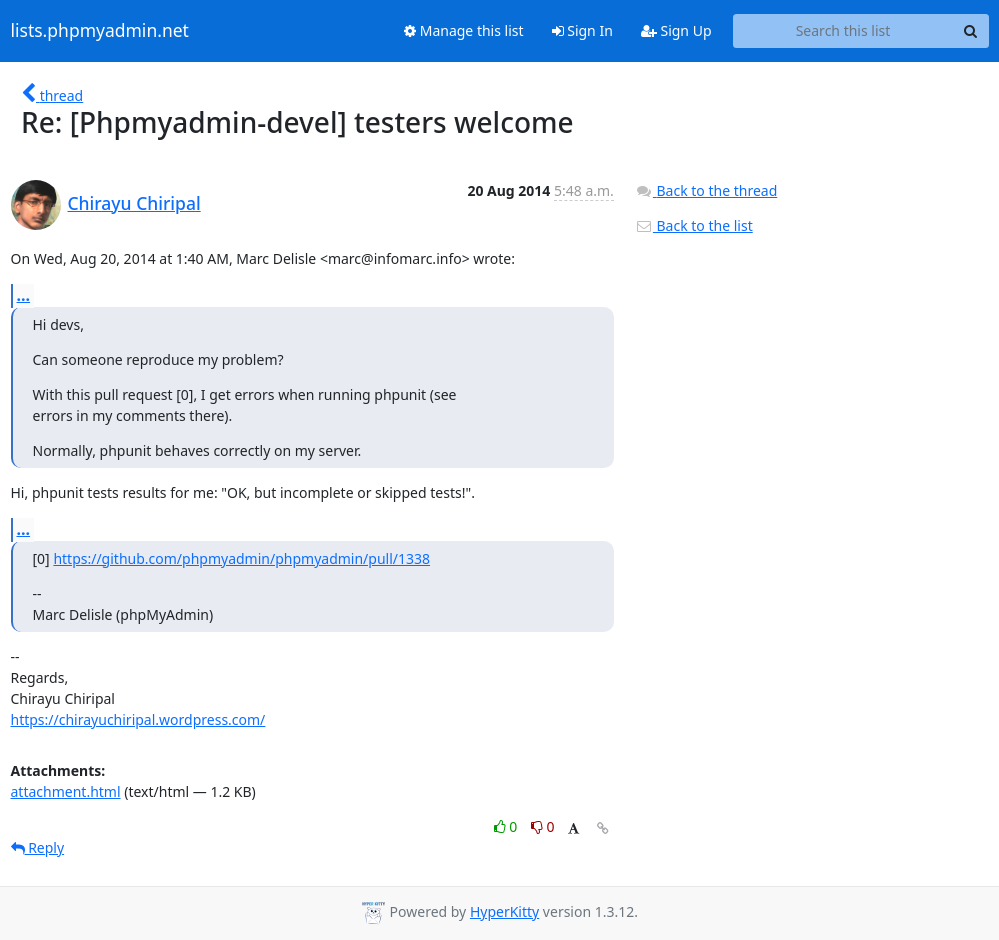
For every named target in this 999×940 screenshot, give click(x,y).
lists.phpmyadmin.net (100, 31)
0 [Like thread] (507, 826)
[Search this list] (843, 31)
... (24, 295)
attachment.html (66, 791)
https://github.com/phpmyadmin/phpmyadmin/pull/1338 (241, 558)
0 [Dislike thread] (543, 826)
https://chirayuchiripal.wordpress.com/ (138, 719)
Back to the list (694, 225)
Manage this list (464, 30)
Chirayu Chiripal (134, 203)
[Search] (971, 31)
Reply (38, 847)
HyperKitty (504, 911)
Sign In (582, 30)
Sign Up (676, 30)
